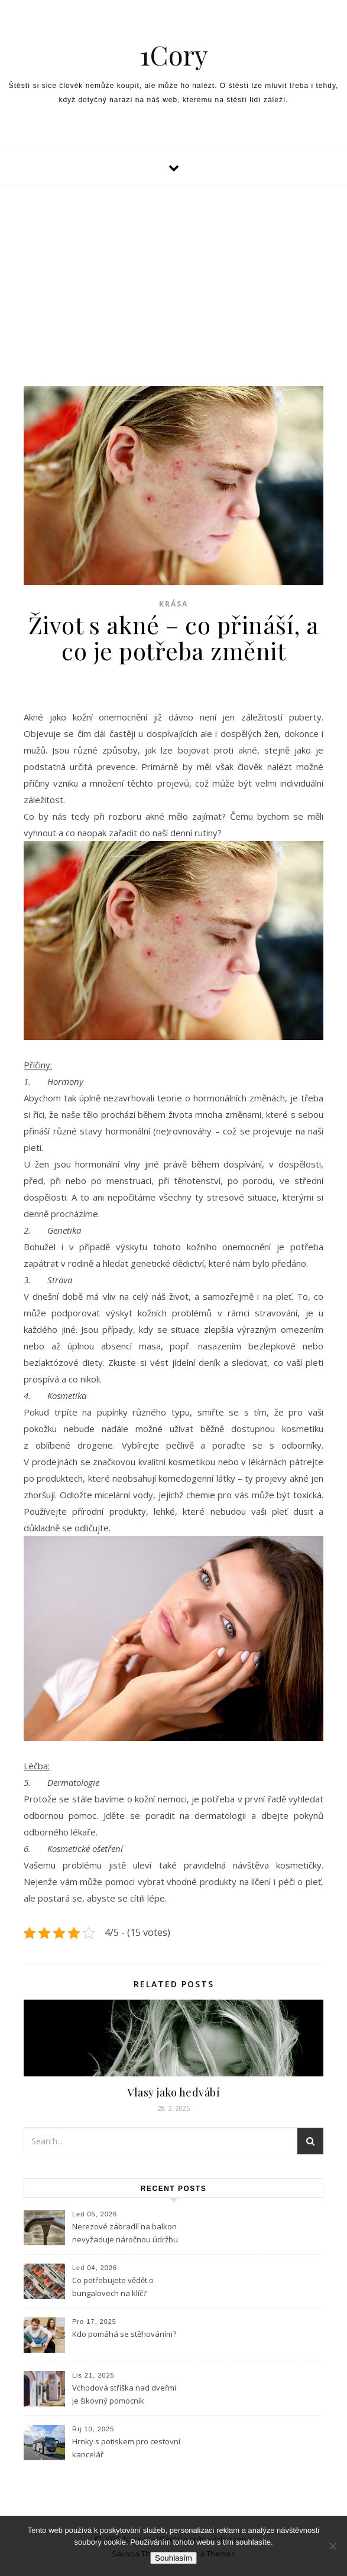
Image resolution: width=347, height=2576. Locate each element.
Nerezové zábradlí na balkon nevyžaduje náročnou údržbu (125, 2233)
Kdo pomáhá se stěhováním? (124, 2334)
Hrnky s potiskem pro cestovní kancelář (126, 2448)
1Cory (173, 54)
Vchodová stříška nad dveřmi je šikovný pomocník (124, 2394)
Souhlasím (173, 2558)
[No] (332, 2546)
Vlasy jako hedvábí (173, 2092)
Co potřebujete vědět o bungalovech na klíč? (113, 2286)
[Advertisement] (173, 274)
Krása (173, 604)
